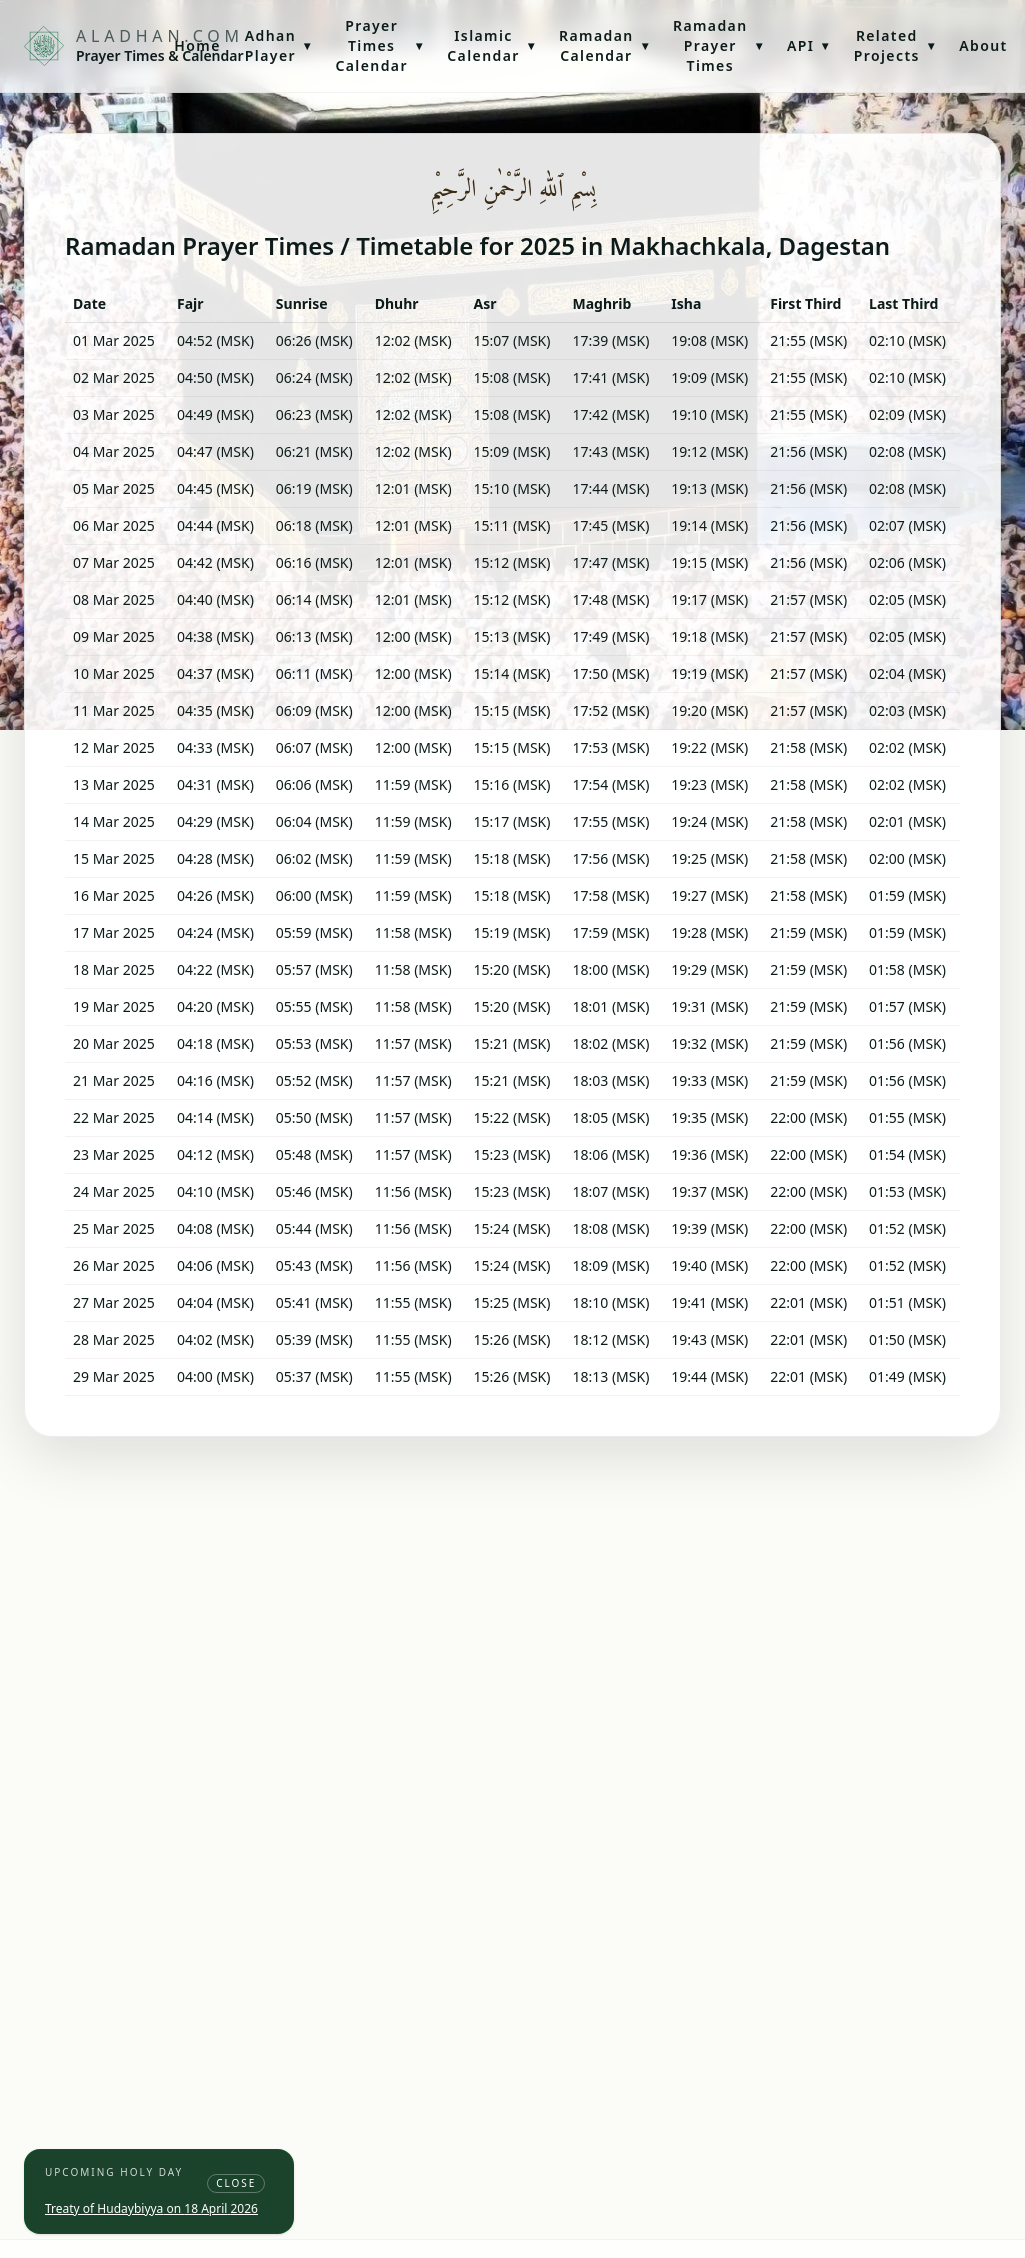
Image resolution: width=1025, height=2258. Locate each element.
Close (236, 2183)
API (808, 45)
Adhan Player (278, 45)
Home (197, 45)
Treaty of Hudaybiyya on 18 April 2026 (151, 2208)
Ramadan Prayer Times (718, 45)
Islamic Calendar (491, 45)
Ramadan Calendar (604, 45)
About (983, 45)
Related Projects (894, 45)
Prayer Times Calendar (379, 45)
